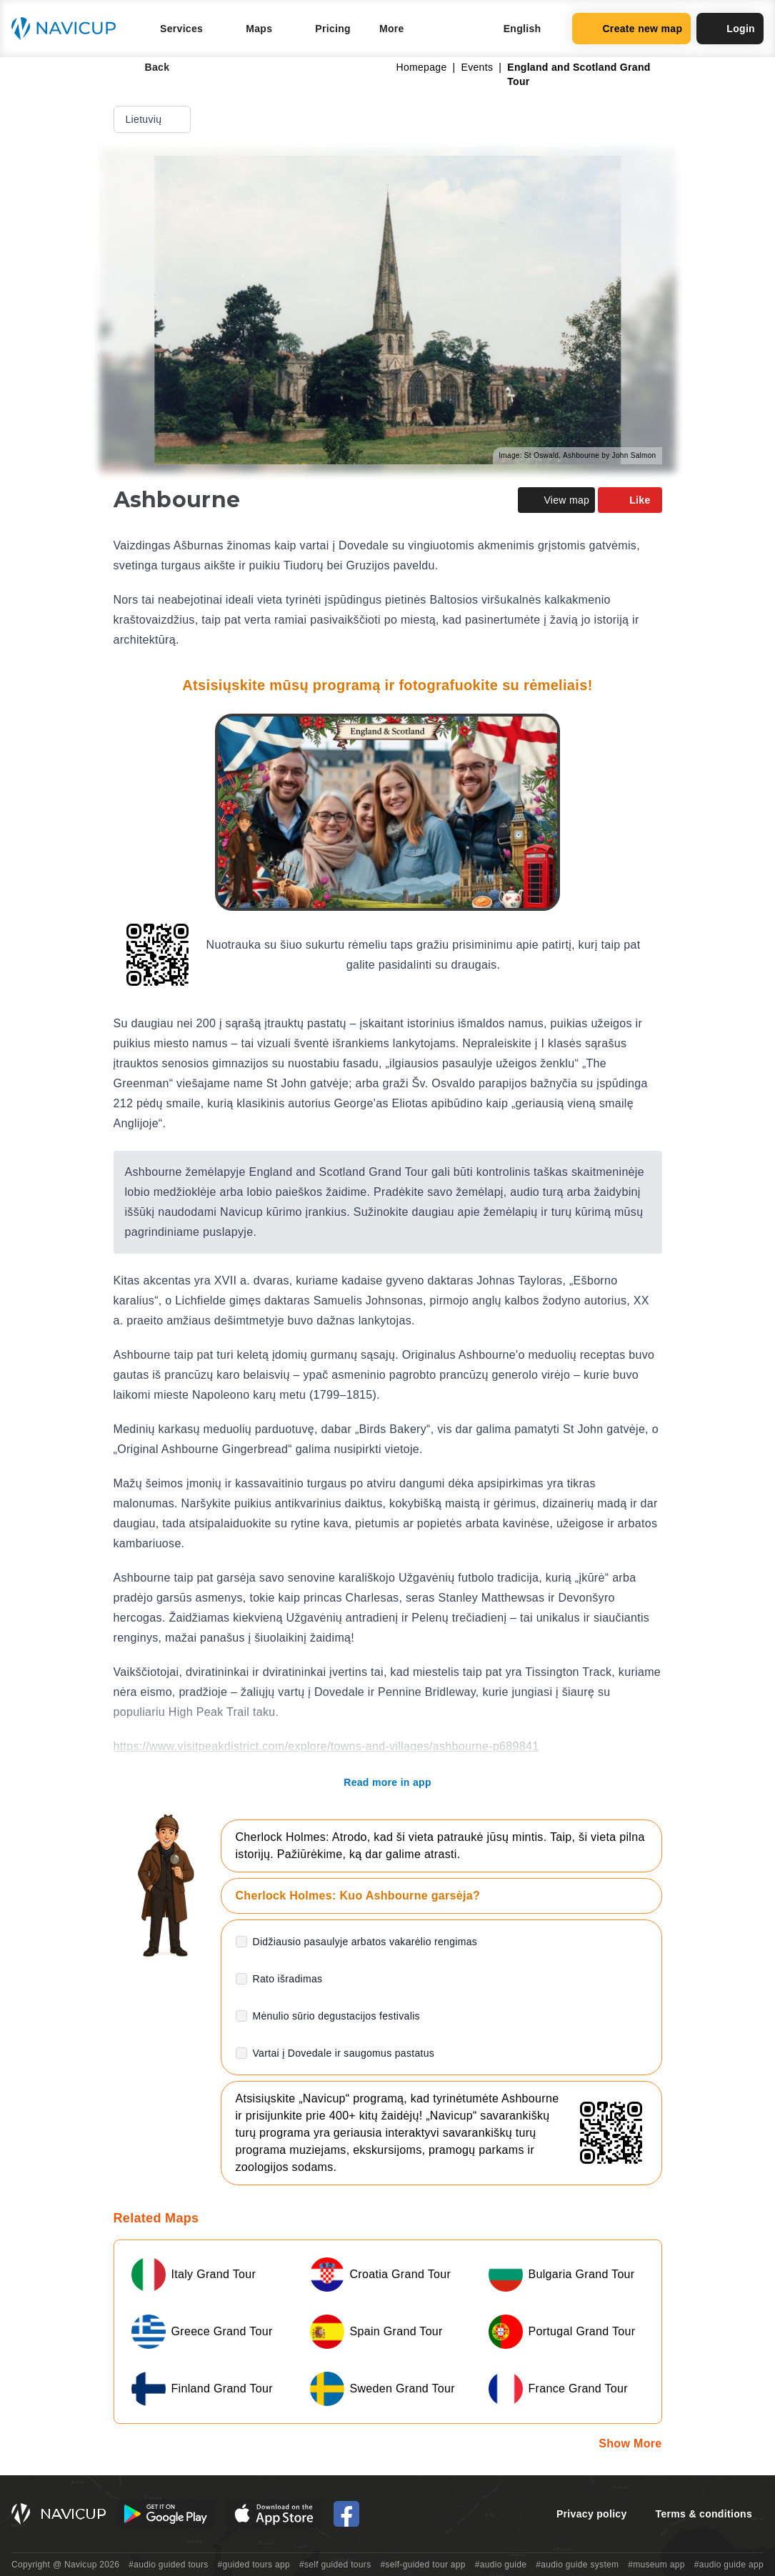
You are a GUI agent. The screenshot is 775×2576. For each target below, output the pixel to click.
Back (147, 67)
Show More (630, 2443)
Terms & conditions (704, 2514)
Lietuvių (154, 119)
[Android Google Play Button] (165, 2514)
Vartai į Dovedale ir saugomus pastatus (344, 2053)
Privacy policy (591, 2514)
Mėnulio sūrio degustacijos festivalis (336, 2016)
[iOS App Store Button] (274, 2514)
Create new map (631, 28)
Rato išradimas (288, 1979)
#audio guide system (577, 2565)
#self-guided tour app (422, 2565)
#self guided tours (335, 2565)
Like (629, 500)
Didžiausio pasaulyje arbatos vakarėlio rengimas (365, 1941)
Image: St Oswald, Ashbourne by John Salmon (577, 455)
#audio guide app (729, 2565)
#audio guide (501, 2565)
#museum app (656, 2565)
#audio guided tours (169, 2565)
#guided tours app (254, 2565)
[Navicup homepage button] (68, 28)
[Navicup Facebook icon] (346, 2514)
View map (556, 500)
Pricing (333, 28)
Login (730, 28)
